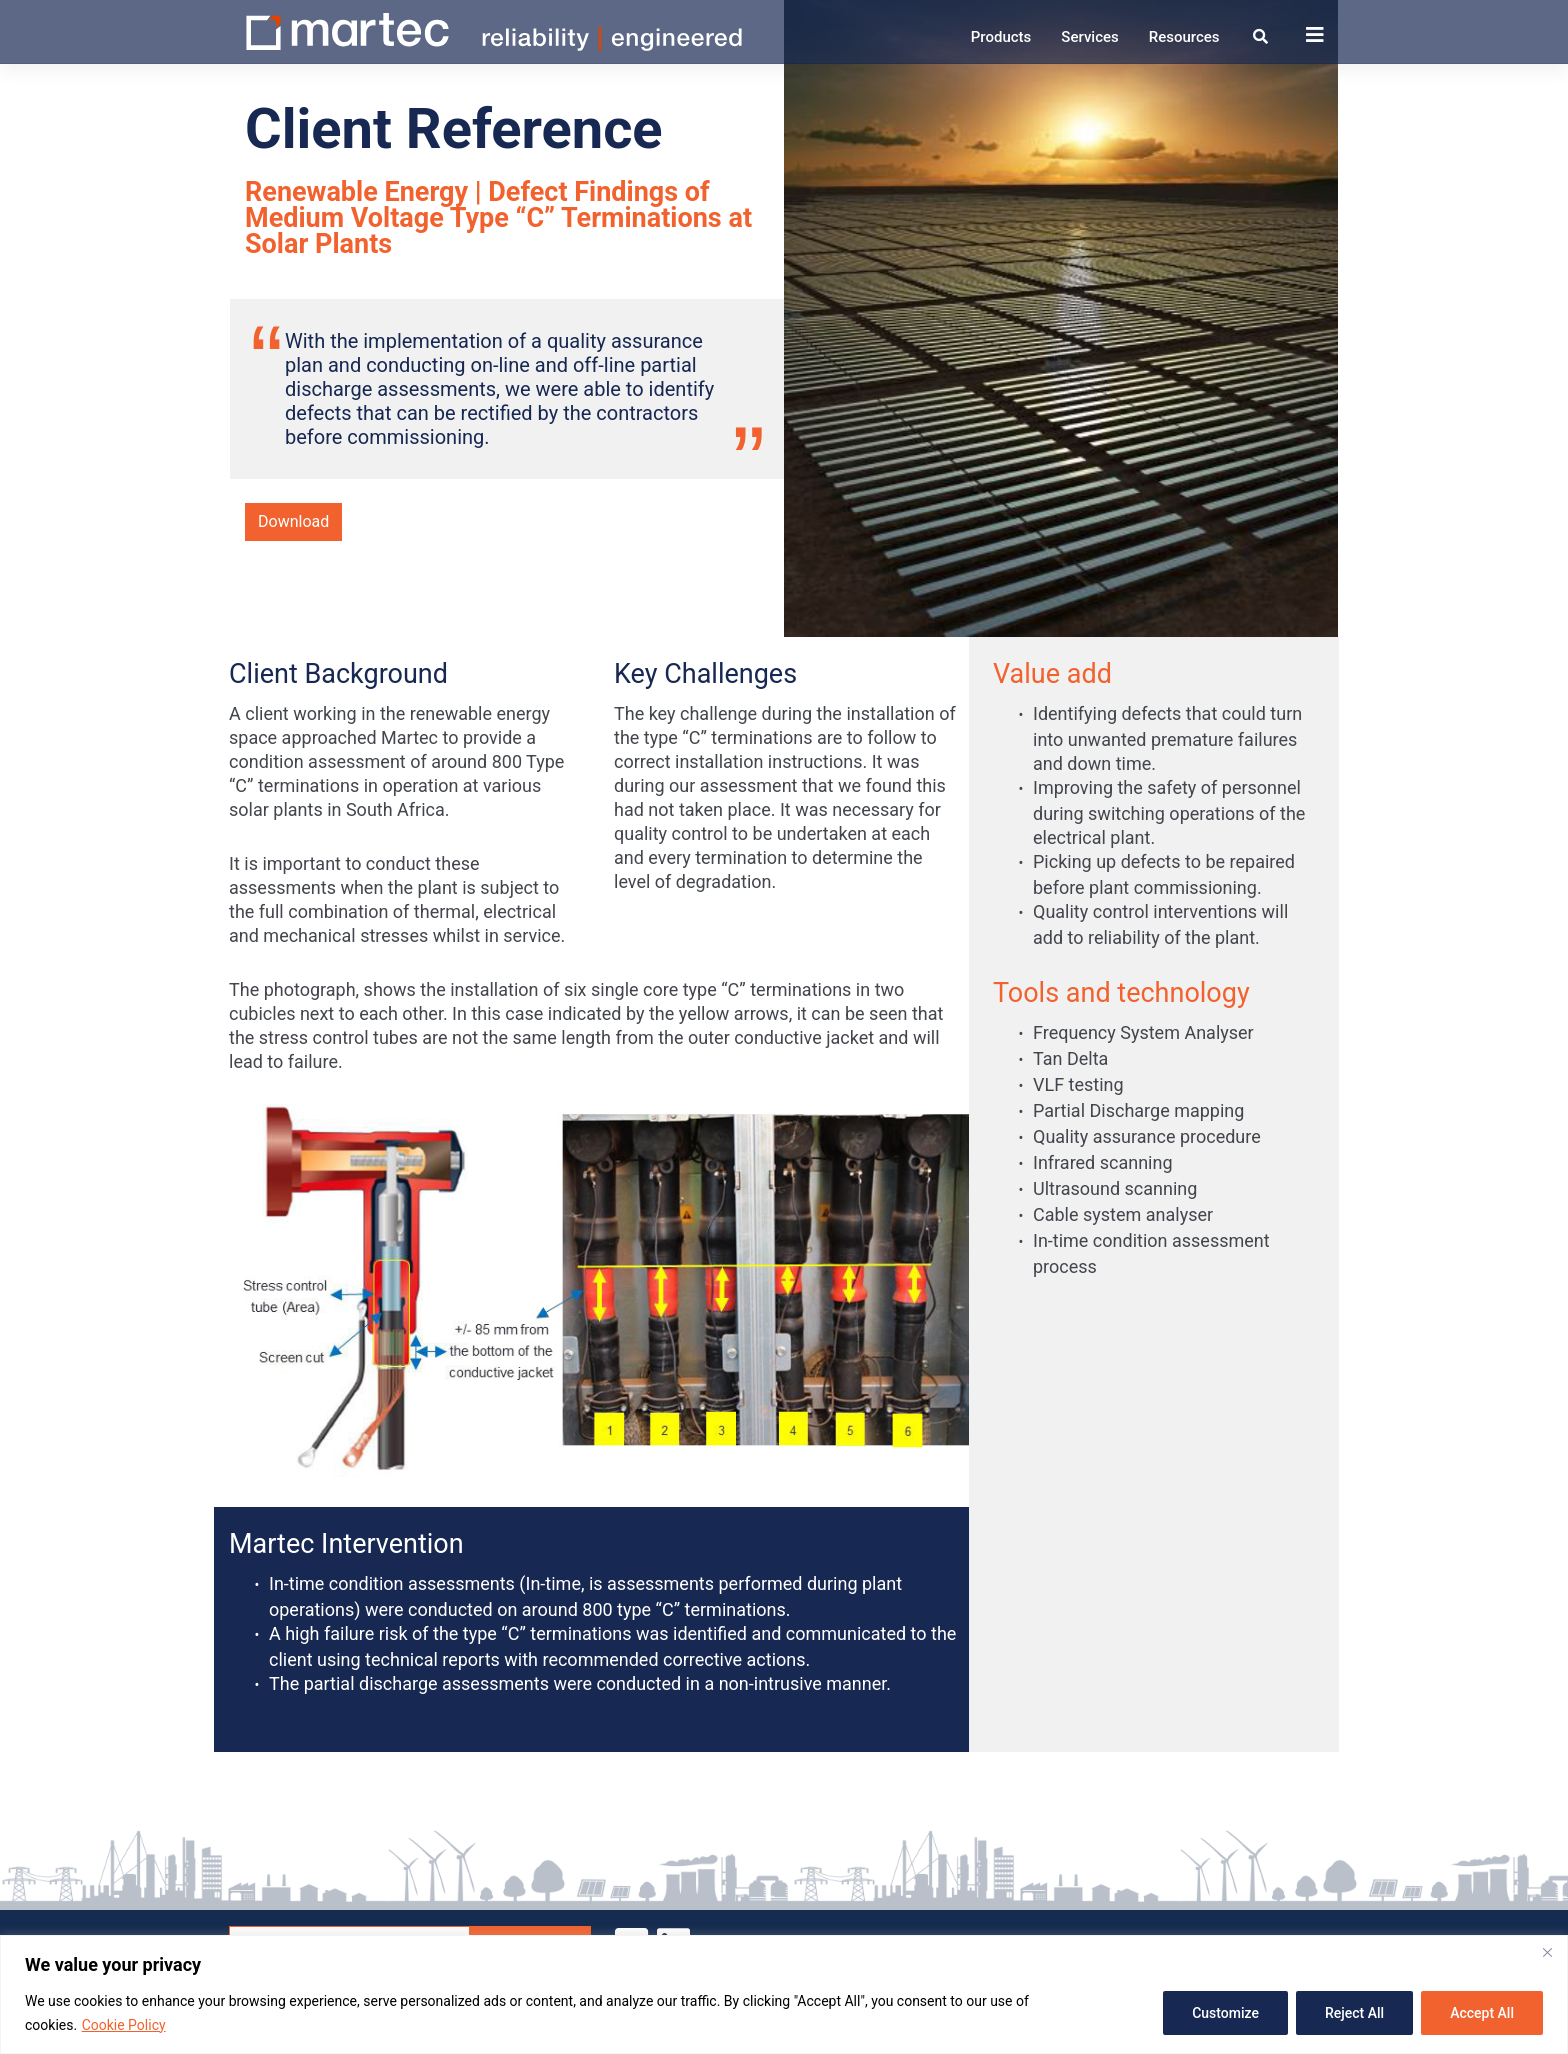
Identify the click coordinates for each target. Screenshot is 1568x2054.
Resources (1184, 37)
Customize (1225, 2013)
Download (293, 521)
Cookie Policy (124, 2025)
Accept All (1482, 2013)
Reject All (1354, 2013)
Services (1089, 37)
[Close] (1547, 1952)
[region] (784, 1994)
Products (1001, 37)
